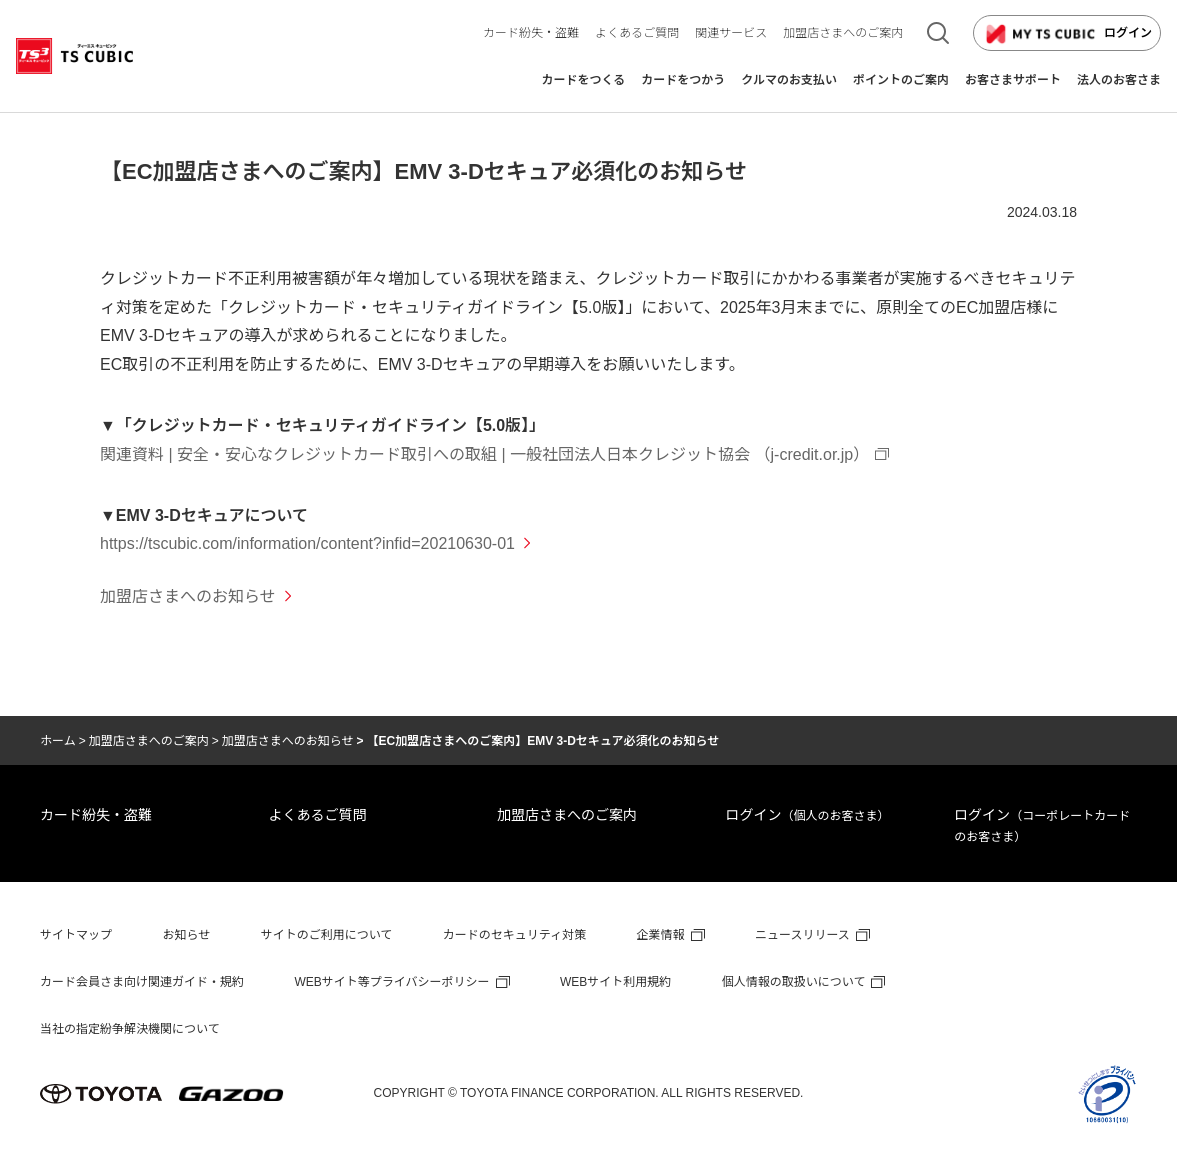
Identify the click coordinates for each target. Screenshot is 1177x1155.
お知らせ (186, 935)
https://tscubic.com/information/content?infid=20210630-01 (307, 543)
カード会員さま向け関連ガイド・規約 (142, 982)
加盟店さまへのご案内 (149, 741)
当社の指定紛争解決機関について (130, 1029)
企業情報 (661, 935)
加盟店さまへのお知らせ (288, 741)
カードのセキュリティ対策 (514, 935)
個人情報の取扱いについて (794, 982)
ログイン (1067, 34)
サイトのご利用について (327, 935)
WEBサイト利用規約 (615, 982)
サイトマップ (76, 935)
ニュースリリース (802, 935)
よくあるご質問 (318, 815)
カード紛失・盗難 (96, 815)
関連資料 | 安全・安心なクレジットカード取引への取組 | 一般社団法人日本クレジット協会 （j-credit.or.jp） (484, 454)
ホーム (58, 741)
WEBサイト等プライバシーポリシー (391, 982)
